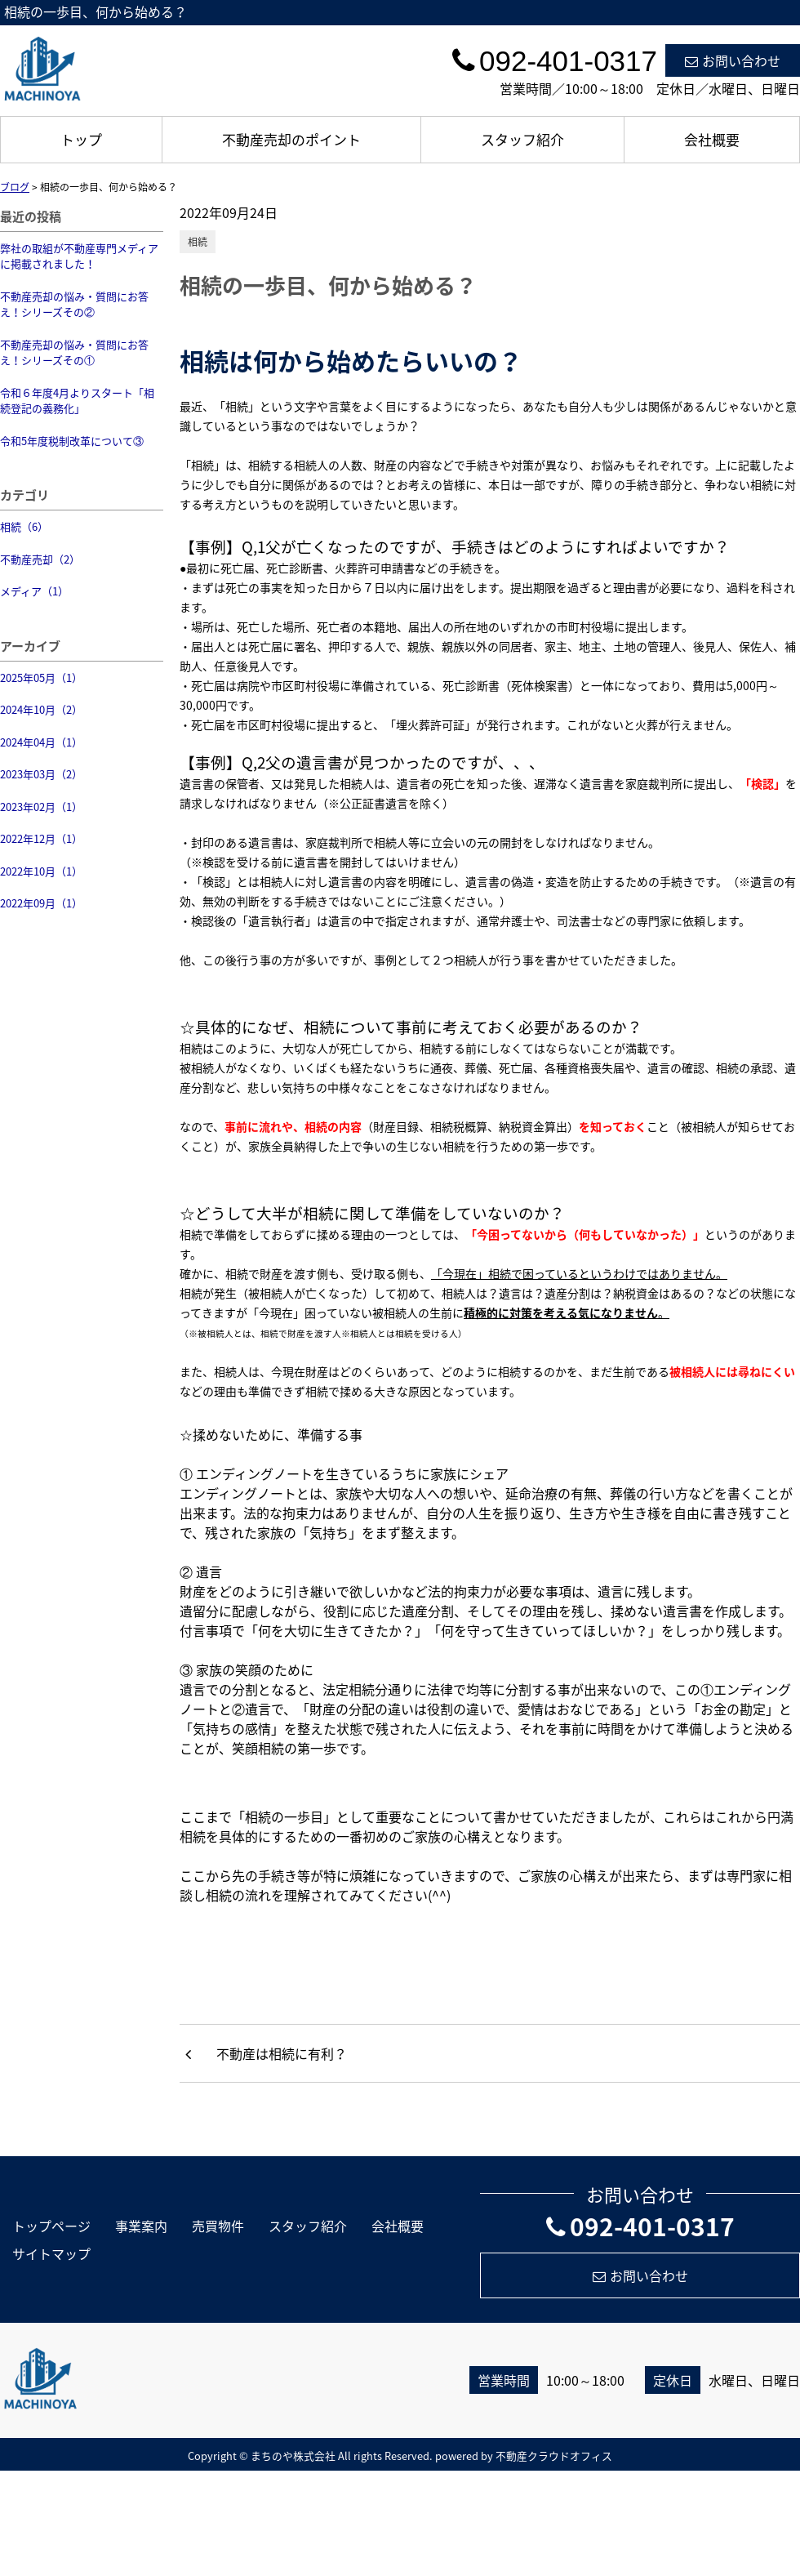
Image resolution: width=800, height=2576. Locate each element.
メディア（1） (34, 591)
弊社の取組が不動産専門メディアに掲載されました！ (79, 256)
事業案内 (141, 2225)
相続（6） (24, 526)
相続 (197, 241)
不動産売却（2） (40, 559)
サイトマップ (51, 2253)
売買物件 (218, 2225)
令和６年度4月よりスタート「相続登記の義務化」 (77, 401)
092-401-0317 (640, 2226)
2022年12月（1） (41, 838)
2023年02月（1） (41, 806)
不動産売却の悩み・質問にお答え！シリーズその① (74, 352)
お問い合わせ (732, 60)
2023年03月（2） (41, 774)
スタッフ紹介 (522, 139)
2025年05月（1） (41, 677)
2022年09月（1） (41, 903)
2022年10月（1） (41, 871)
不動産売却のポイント (291, 139)
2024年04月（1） (41, 742)
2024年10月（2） (41, 709)
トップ (81, 139)
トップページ (51, 2225)
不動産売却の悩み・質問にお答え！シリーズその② (74, 304)
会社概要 (712, 139)
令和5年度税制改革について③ (72, 440)
